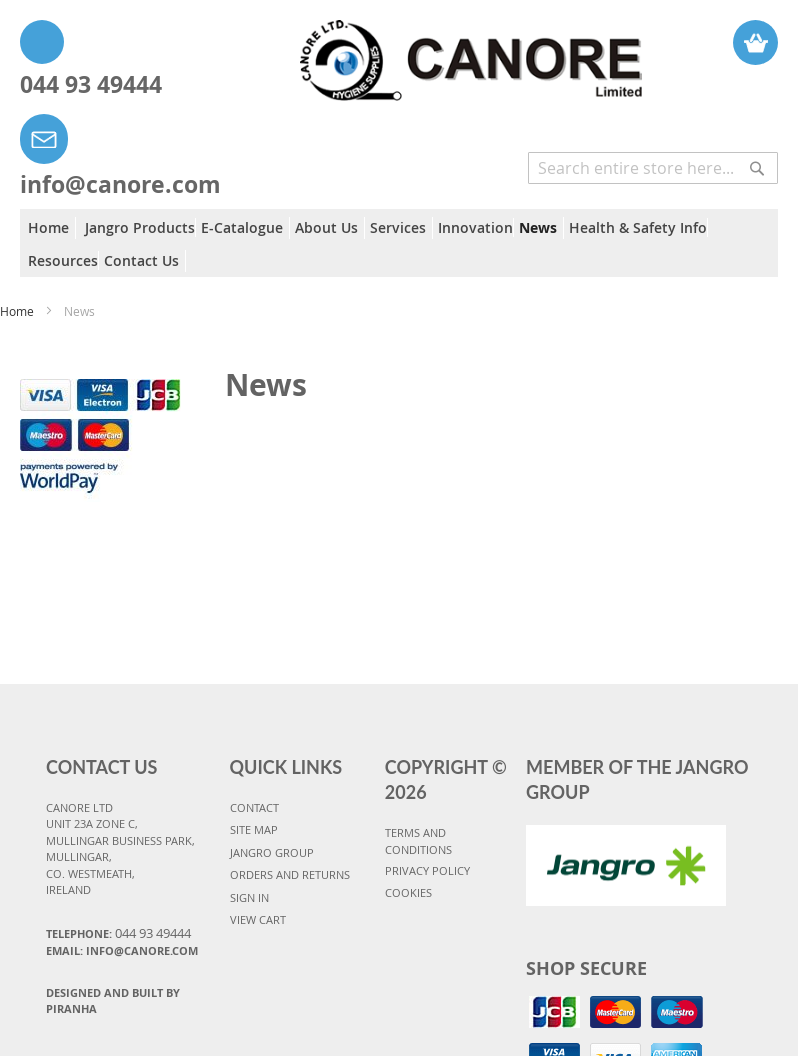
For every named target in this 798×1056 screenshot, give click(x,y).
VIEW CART (258, 919)
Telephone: (118, 933)
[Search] (757, 158)
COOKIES (408, 892)
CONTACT (254, 807)
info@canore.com (120, 184)
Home (18, 311)
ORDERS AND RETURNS (290, 874)
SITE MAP (254, 829)
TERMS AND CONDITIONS (418, 841)
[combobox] (653, 168)
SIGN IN (249, 897)
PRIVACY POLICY (427, 870)
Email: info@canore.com (122, 950)
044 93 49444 (91, 84)
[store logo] (425, 50)
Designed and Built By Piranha (113, 1001)
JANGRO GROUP (272, 852)
